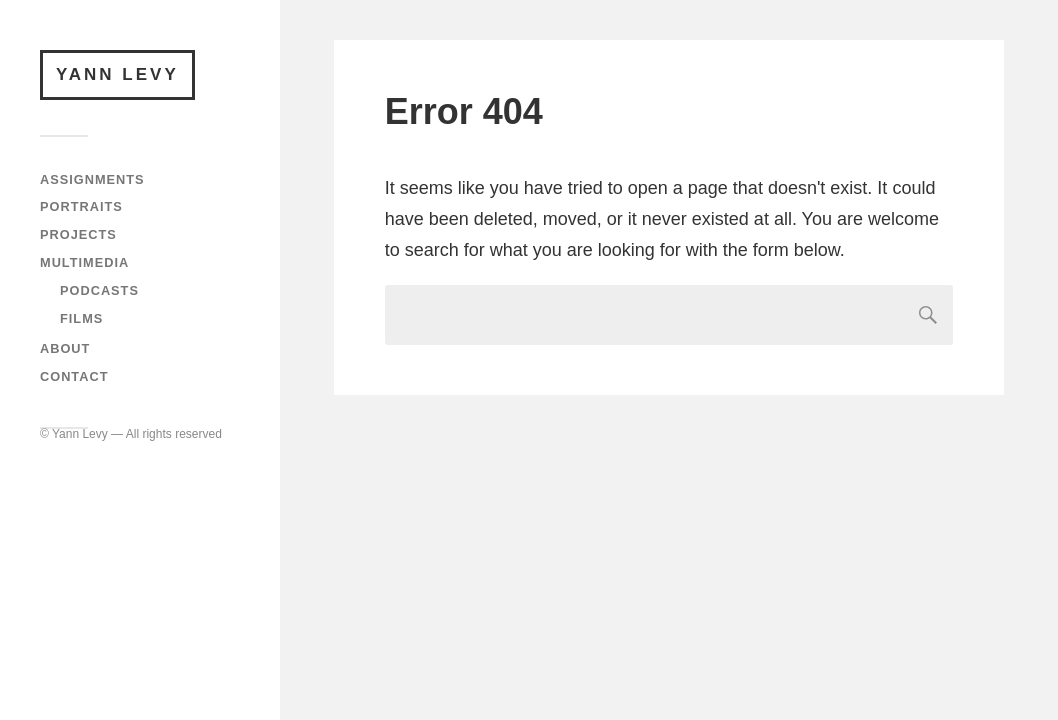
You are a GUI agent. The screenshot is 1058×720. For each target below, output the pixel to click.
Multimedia (84, 262)
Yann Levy (117, 74)
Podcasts (99, 290)
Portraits (81, 206)
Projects (78, 234)
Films (81, 318)
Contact (74, 376)
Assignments (92, 179)
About (65, 348)
